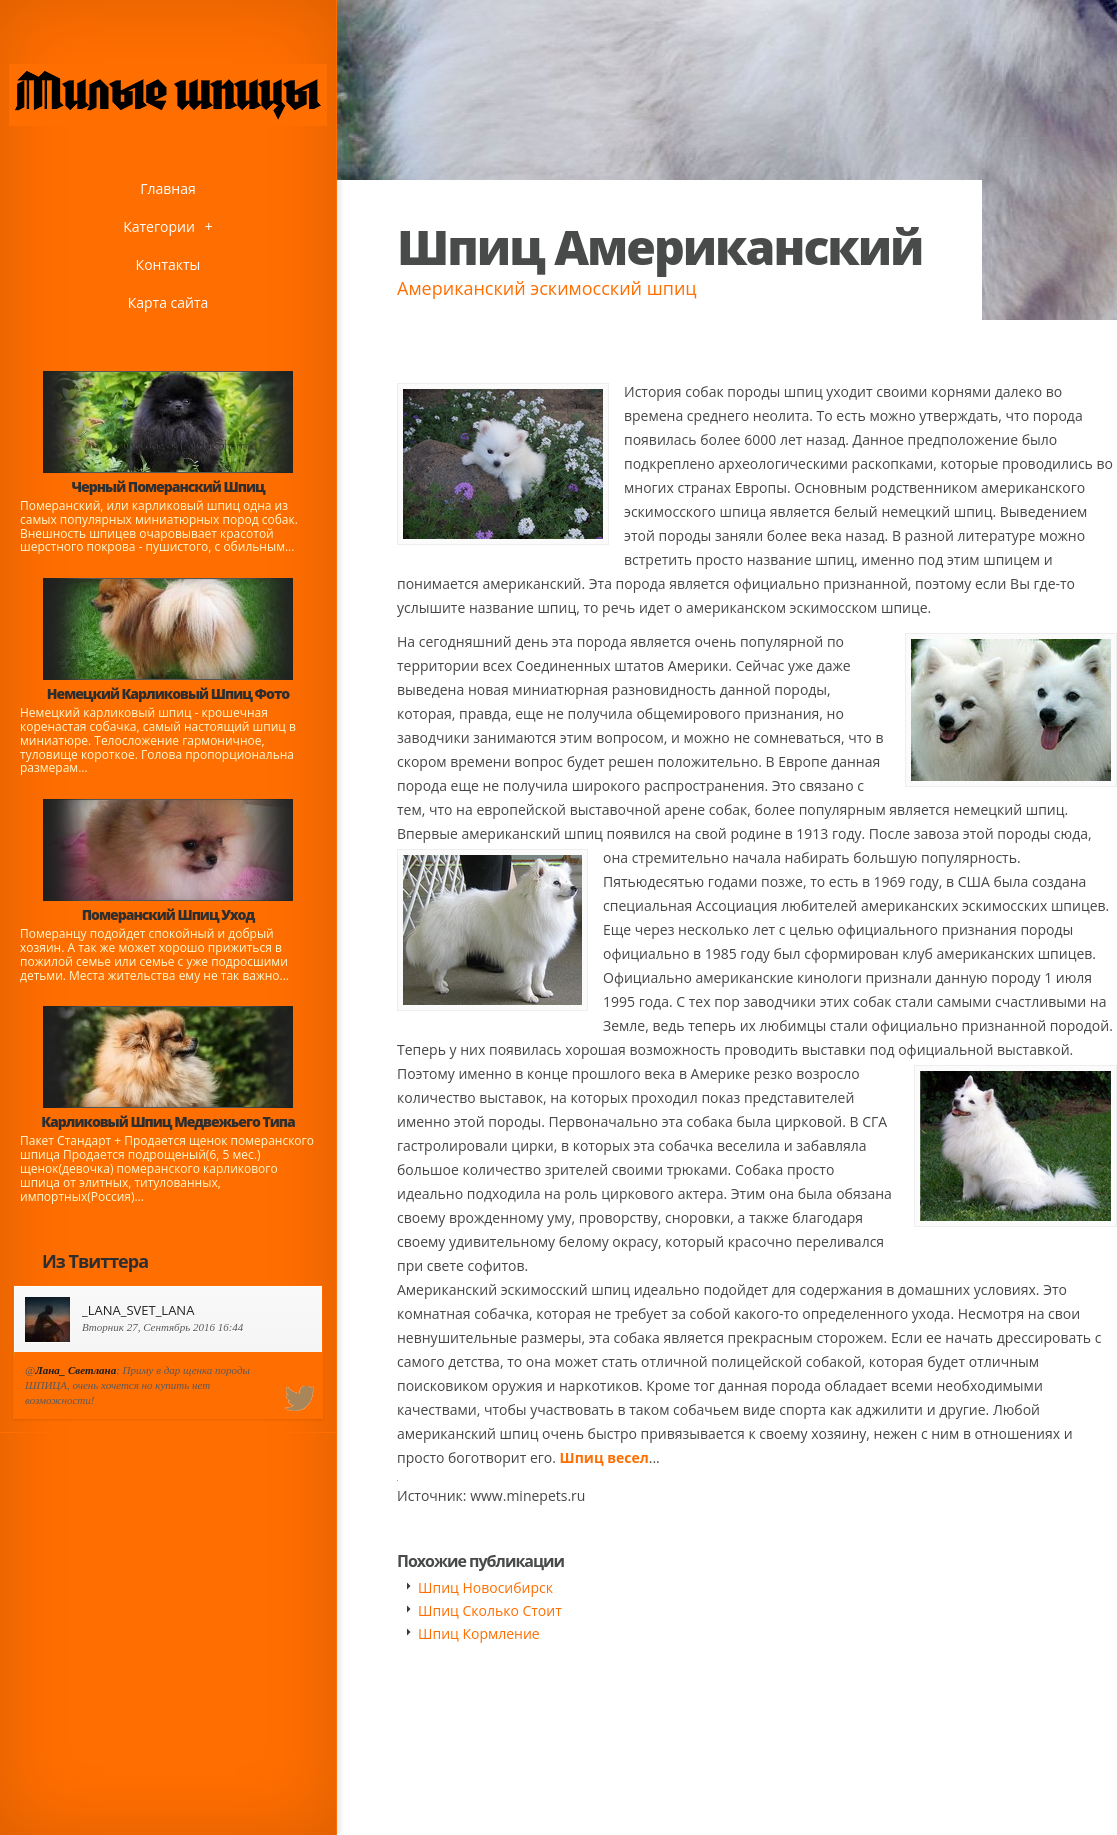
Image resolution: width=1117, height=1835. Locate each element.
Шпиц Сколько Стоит (490, 1610)
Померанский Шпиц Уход (168, 914)
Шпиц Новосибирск (485, 1587)
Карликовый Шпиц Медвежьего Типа (167, 1121)
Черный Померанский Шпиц (167, 486)
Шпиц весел (604, 1457)
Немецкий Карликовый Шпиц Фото (168, 693)
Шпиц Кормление (479, 1633)
